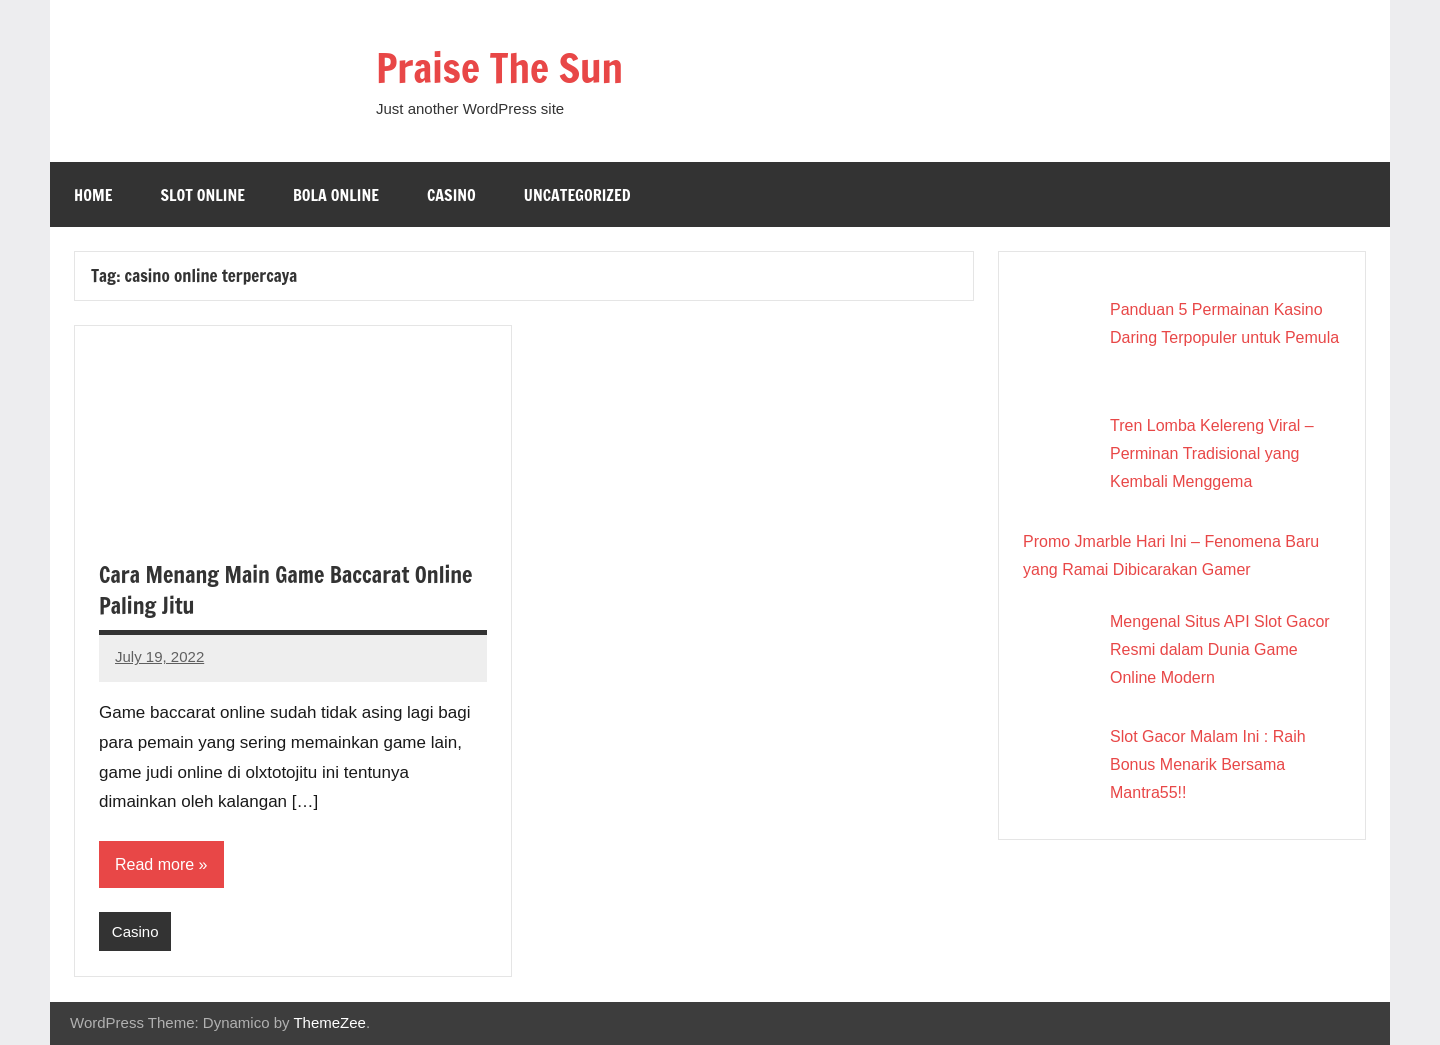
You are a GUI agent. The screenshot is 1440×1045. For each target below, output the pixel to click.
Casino (451, 195)
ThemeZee (329, 1022)
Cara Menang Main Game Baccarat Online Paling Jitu (285, 590)
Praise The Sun (499, 67)
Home (93, 195)
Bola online (336, 195)
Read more (154, 864)
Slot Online (202, 195)
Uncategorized (577, 195)
